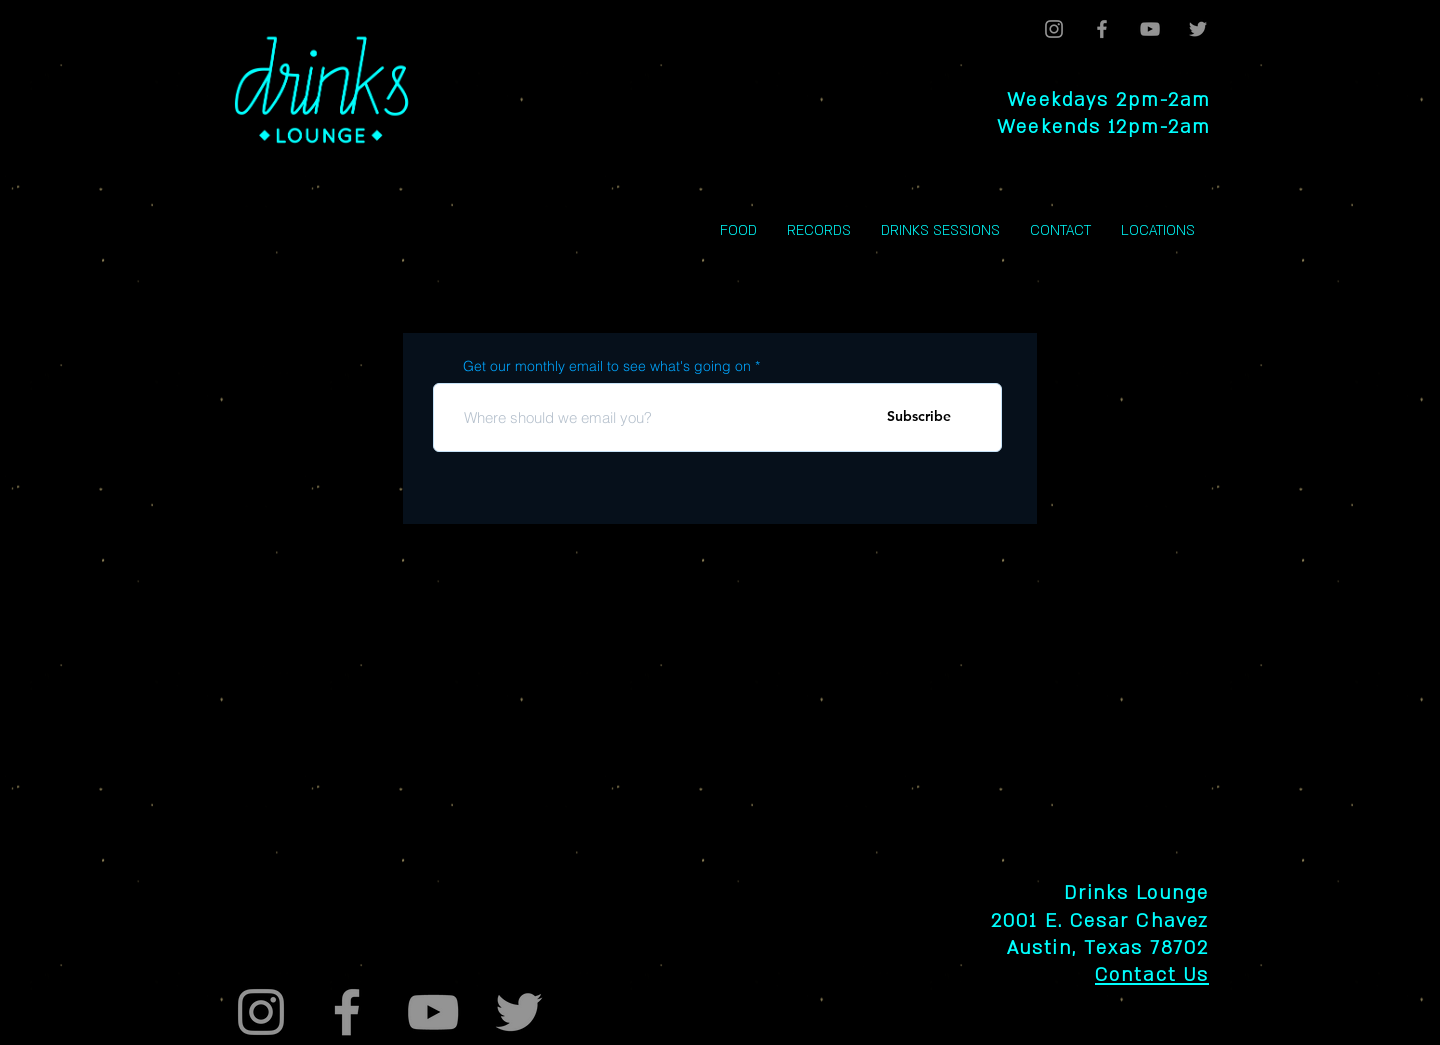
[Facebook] (1102, 29)
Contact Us (1152, 975)
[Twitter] (1198, 29)
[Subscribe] (919, 416)
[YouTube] (1150, 29)
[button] (1158, 231)
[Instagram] (1054, 29)
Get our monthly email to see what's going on (607, 366)
